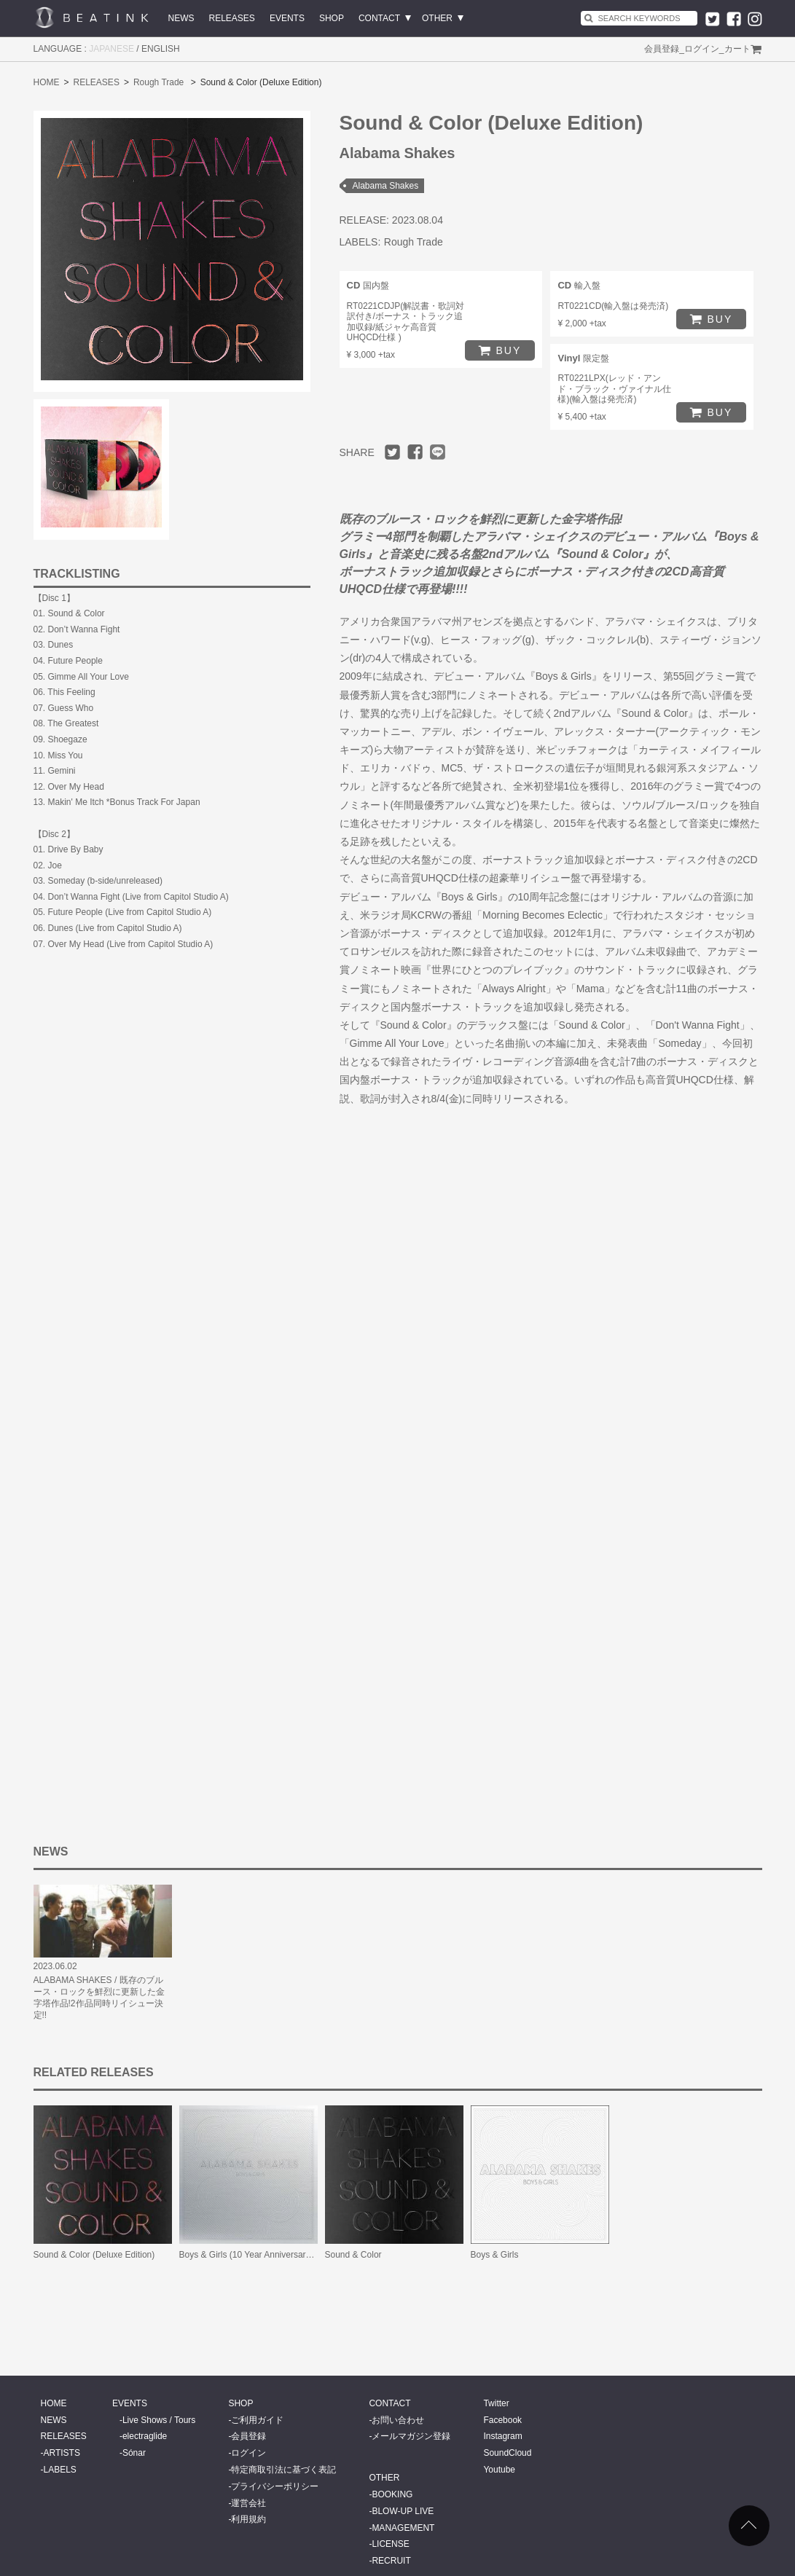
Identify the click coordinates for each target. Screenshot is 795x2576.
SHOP (331, 18)
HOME (47, 82)
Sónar (134, 2453)
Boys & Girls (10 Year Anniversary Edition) (260, 2255)
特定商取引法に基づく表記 (283, 2470)
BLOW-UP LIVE (403, 2511)
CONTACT (379, 18)
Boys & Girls (495, 2255)
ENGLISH (160, 49)
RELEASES (232, 18)
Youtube (499, 2470)
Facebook (502, 2420)
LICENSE (390, 2544)
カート (737, 49)
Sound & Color (353, 2255)
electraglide (144, 2436)
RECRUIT (391, 2561)
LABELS (60, 2470)
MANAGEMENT (403, 2528)
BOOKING (392, 2494)
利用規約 (248, 2519)
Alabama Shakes (386, 186)
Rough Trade (158, 82)
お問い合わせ (398, 2420)
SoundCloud (507, 2453)
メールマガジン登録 (411, 2436)
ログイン (701, 49)
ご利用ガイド (257, 2420)
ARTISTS (62, 2453)
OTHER (437, 18)
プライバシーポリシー (274, 2486)
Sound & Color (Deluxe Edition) (94, 2255)
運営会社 (248, 2503)
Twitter (496, 2403)
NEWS (181, 18)
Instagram (502, 2436)
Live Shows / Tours (159, 2420)
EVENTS (287, 18)
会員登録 (661, 49)
